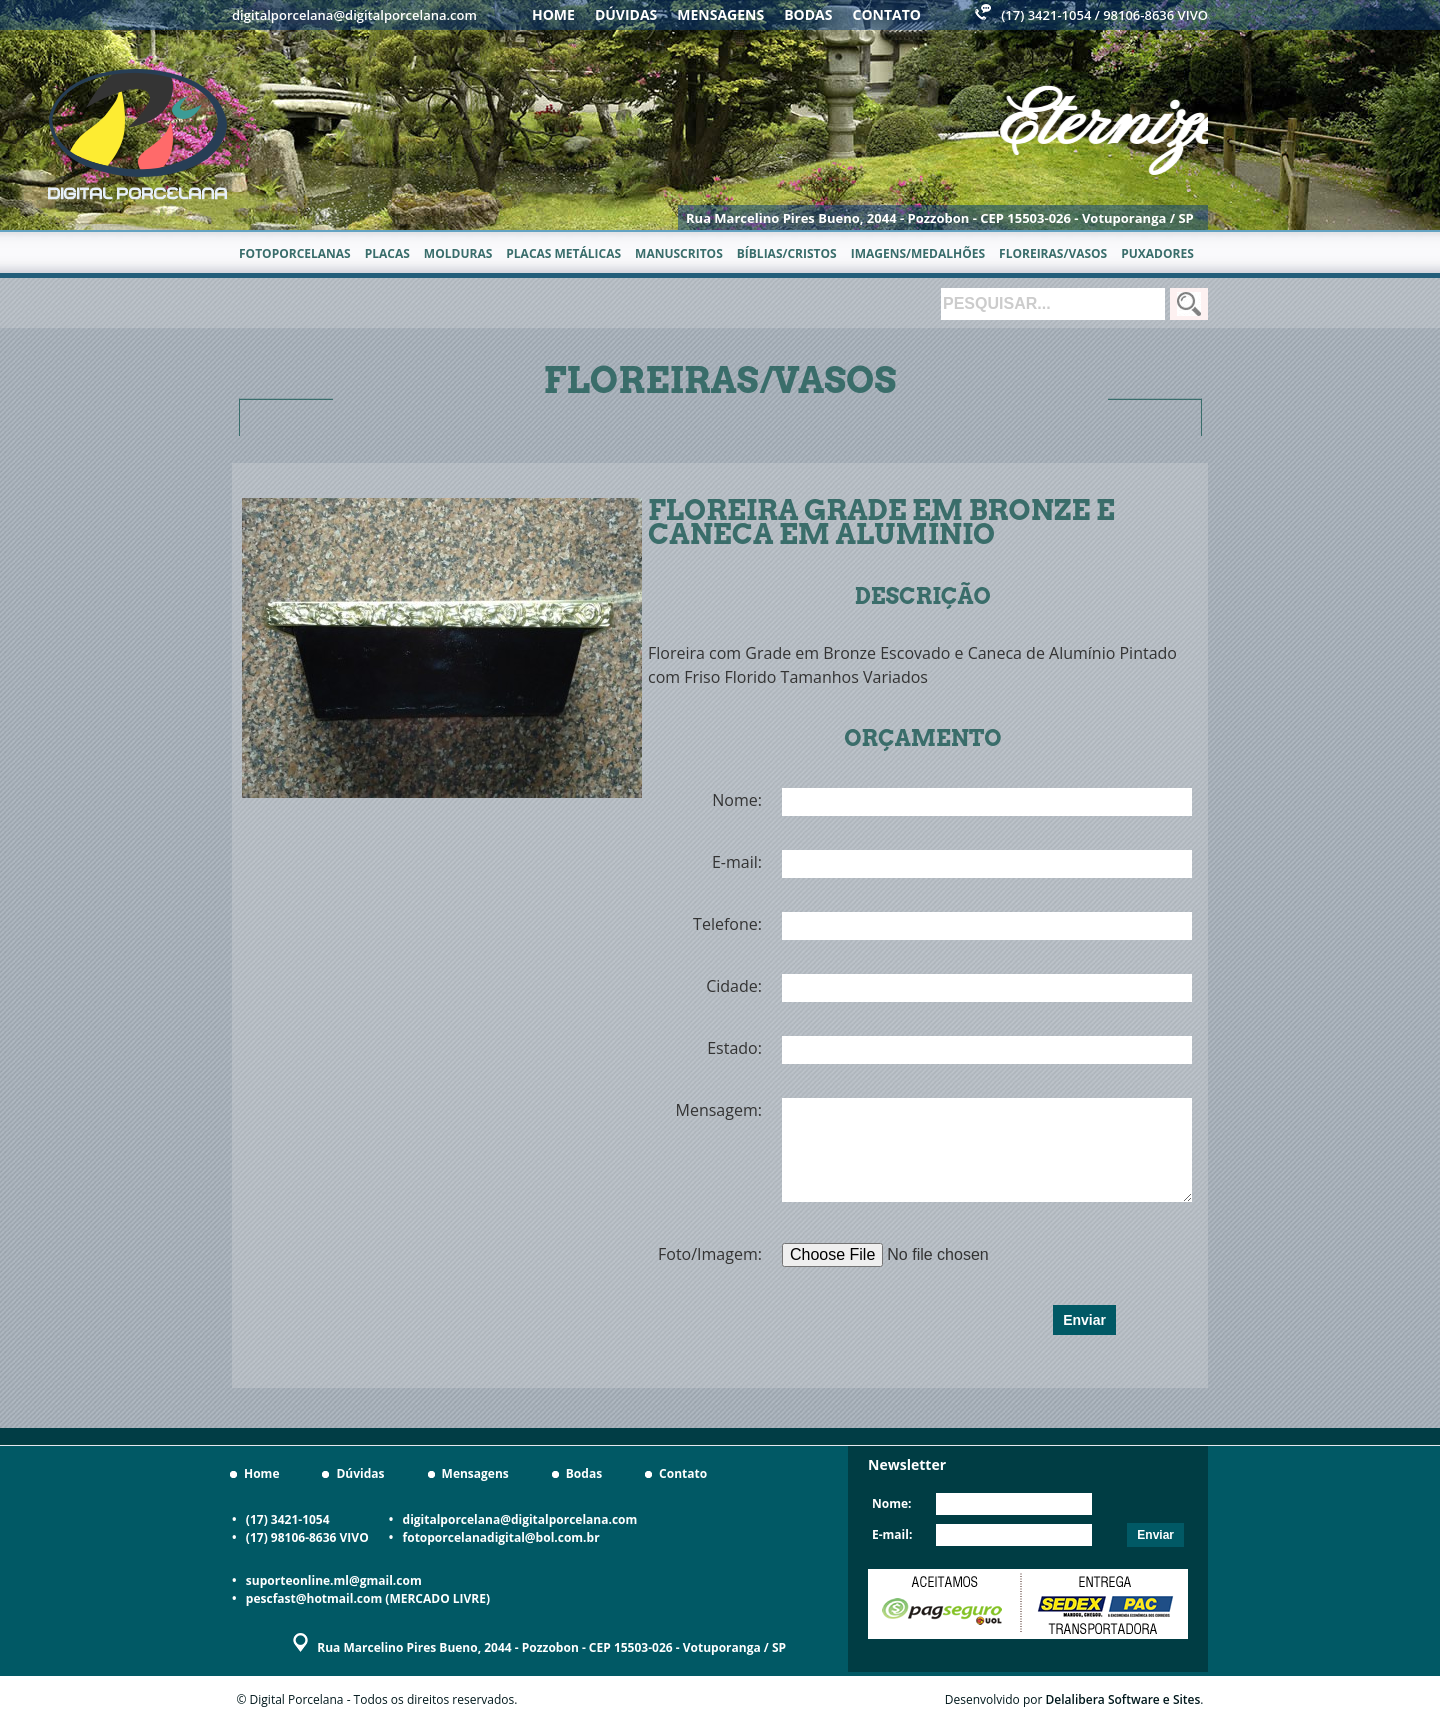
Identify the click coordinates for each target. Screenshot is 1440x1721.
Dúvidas (626, 14)
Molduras (458, 253)
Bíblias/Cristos (787, 253)
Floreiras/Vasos (1053, 253)
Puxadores (1157, 253)
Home (553, 14)
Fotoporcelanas (295, 253)
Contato (887, 14)
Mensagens (720, 14)
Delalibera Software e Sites (1123, 1699)
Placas (387, 253)
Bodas (808, 14)
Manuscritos (679, 253)
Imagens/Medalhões (918, 253)
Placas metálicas (563, 253)
